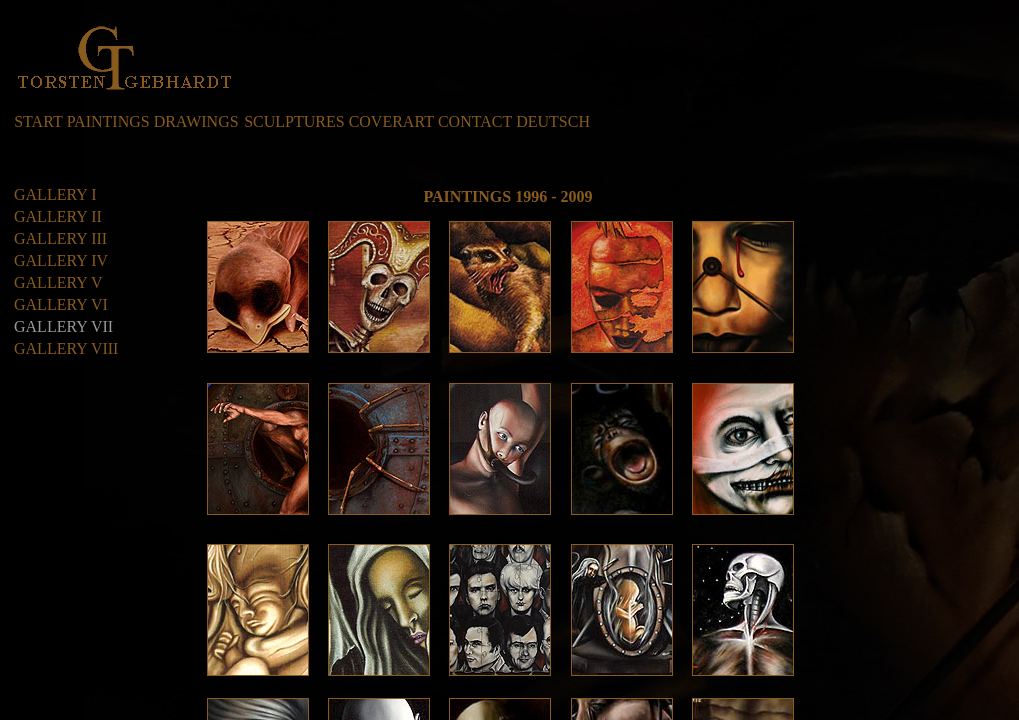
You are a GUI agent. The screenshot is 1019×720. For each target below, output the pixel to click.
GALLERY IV (61, 260)
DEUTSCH (553, 121)
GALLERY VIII (66, 348)
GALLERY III (60, 238)
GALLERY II (58, 216)
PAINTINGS (108, 121)
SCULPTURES (294, 121)
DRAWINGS (196, 121)
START (38, 121)
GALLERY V (58, 282)
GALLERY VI (61, 304)
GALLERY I (55, 194)
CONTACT (475, 121)
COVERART (391, 121)
